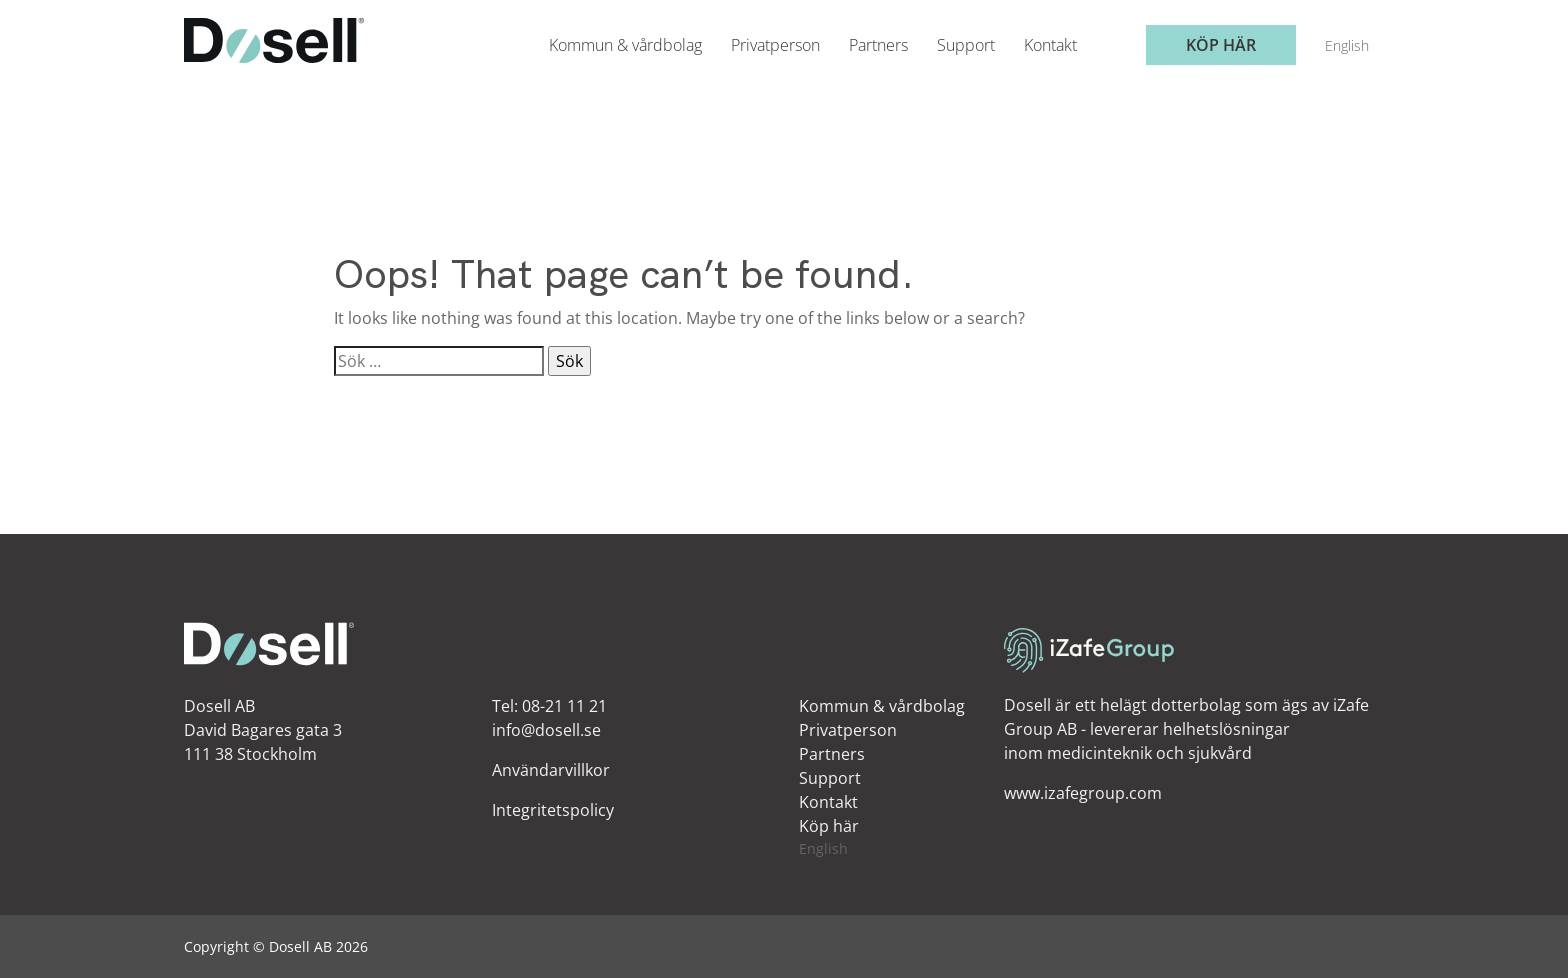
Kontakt (1050, 45)
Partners (878, 45)
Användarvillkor (551, 770)
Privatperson (775, 45)
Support (966, 45)
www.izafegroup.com (1083, 793)
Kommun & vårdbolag (625, 45)
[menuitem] (1347, 46)
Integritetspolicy (553, 810)
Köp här (1221, 45)
